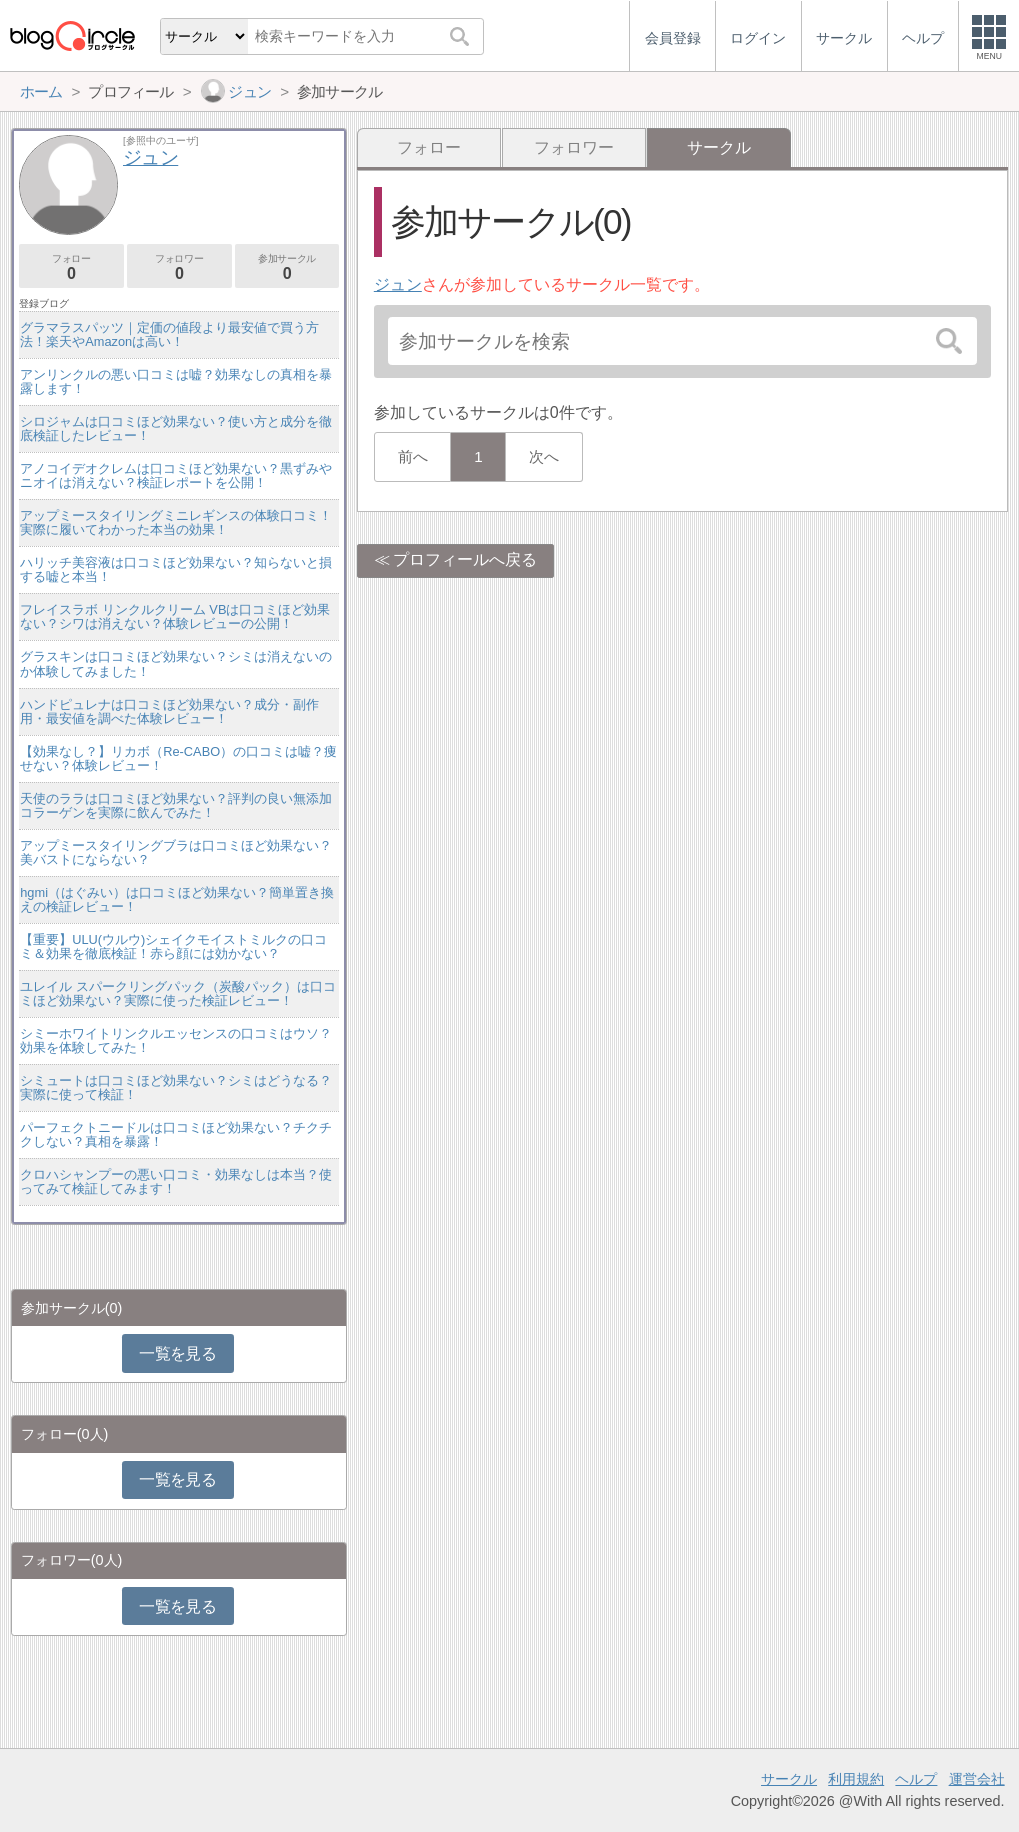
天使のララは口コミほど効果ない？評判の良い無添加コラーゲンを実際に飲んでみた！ (176, 805)
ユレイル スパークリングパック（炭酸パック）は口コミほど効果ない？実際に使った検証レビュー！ (178, 993)
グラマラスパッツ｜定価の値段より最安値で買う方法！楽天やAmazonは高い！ (169, 334)
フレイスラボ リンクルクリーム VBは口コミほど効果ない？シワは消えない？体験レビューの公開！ (175, 616)
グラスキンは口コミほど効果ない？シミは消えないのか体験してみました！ (176, 663)
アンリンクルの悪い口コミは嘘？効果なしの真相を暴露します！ (176, 381)
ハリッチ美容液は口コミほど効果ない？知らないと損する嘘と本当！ (176, 569)
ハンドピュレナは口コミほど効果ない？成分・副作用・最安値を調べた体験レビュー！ (169, 711)
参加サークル (287, 267)
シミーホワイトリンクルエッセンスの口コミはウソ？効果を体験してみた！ (176, 1040)
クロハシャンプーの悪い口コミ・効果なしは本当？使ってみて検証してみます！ (176, 1181)
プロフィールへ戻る (465, 559)
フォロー (429, 147)
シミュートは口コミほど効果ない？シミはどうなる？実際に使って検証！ (176, 1087)
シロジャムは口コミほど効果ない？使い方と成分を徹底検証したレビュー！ (176, 428)
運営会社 (977, 1779)
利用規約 (856, 1779)
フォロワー (574, 147)
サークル (789, 1779)
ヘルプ (916, 1779)
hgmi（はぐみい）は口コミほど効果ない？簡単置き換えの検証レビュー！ (177, 899)
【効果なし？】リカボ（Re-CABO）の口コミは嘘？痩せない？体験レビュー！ (178, 758)
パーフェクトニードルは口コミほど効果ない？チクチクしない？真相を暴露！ (176, 1134)
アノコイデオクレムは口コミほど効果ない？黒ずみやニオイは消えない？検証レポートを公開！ (176, 475)
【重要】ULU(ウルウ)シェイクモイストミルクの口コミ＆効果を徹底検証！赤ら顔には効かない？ (173, 946)
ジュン (398, 284)
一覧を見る (177, 1353)
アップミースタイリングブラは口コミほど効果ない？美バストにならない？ (176, 852)
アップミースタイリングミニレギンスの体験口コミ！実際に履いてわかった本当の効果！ (176, 522)
